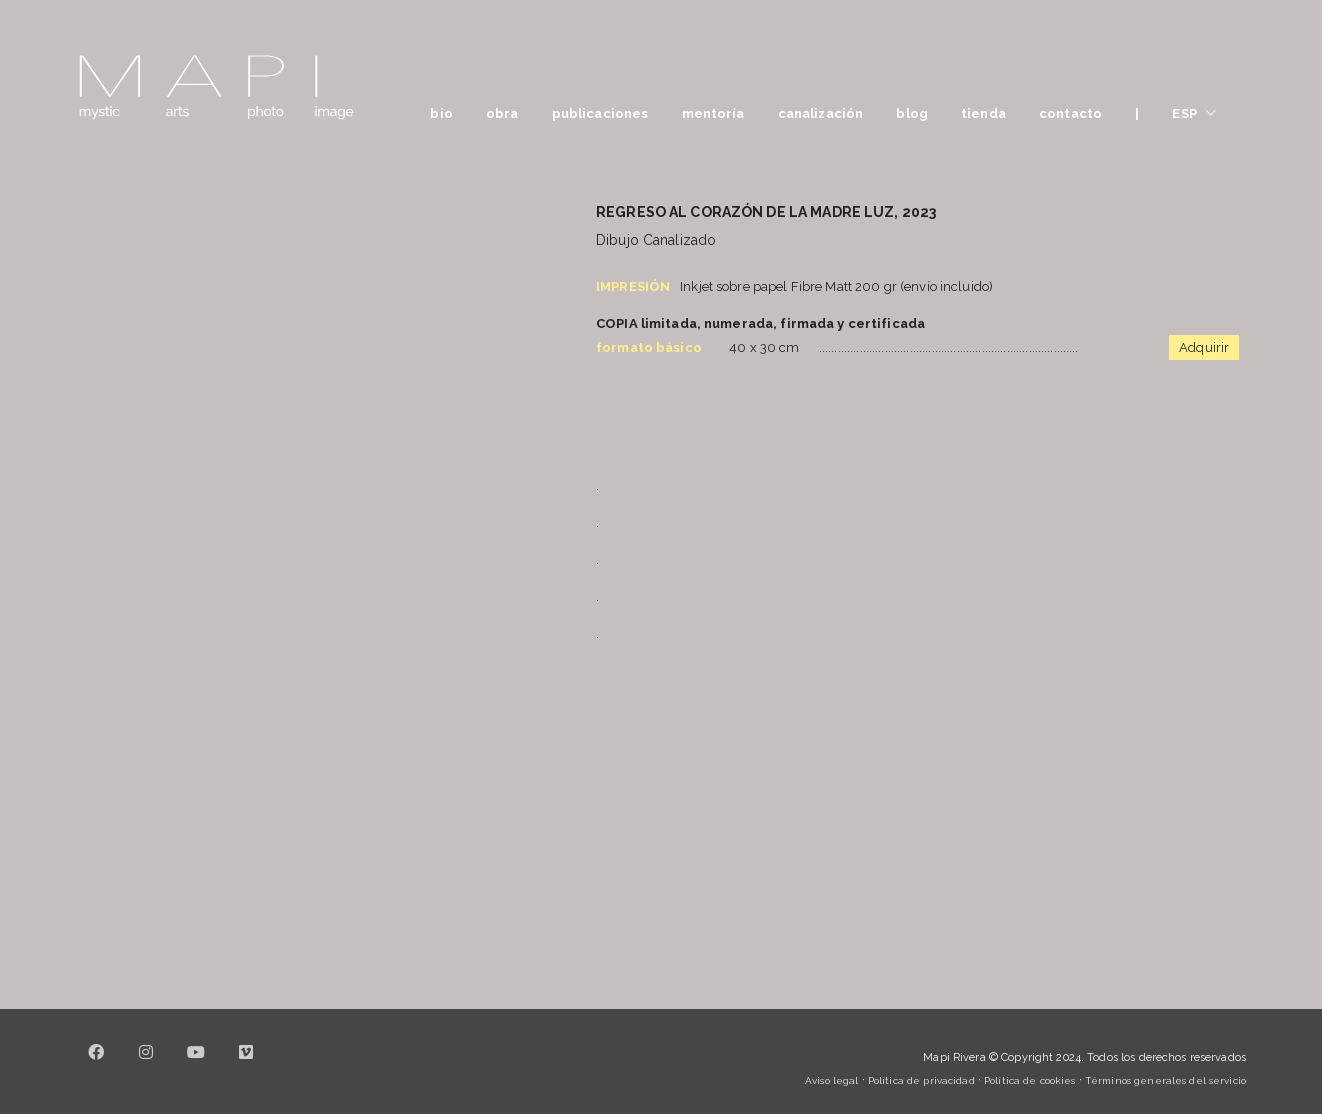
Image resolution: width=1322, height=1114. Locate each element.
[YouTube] (196, 1064)
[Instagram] (146, 1064)
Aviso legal (831, 1080)
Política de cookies (1029, 1080)
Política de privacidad (921, 1080)
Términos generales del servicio (1165, 1080)
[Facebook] (96, 1064)
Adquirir (1204, 347)
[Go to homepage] (216, 87)
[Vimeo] (246, 1064)
